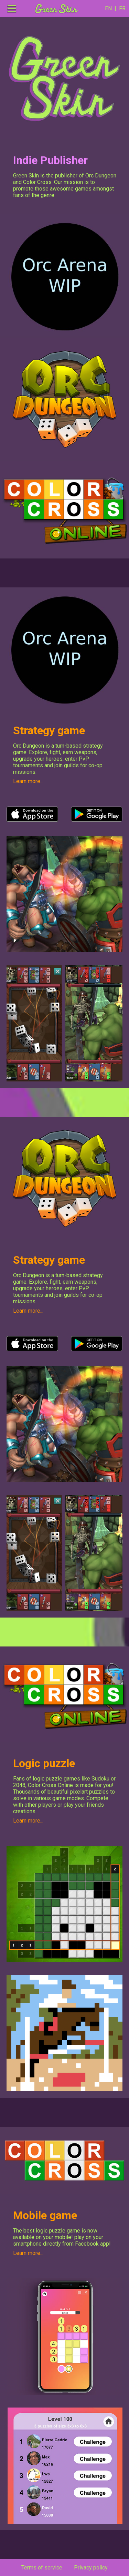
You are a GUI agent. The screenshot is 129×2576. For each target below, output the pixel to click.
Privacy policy (91, 2567)
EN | (110, 8)
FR (121, 8)
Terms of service (41, 2567)
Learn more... (28, 781)
